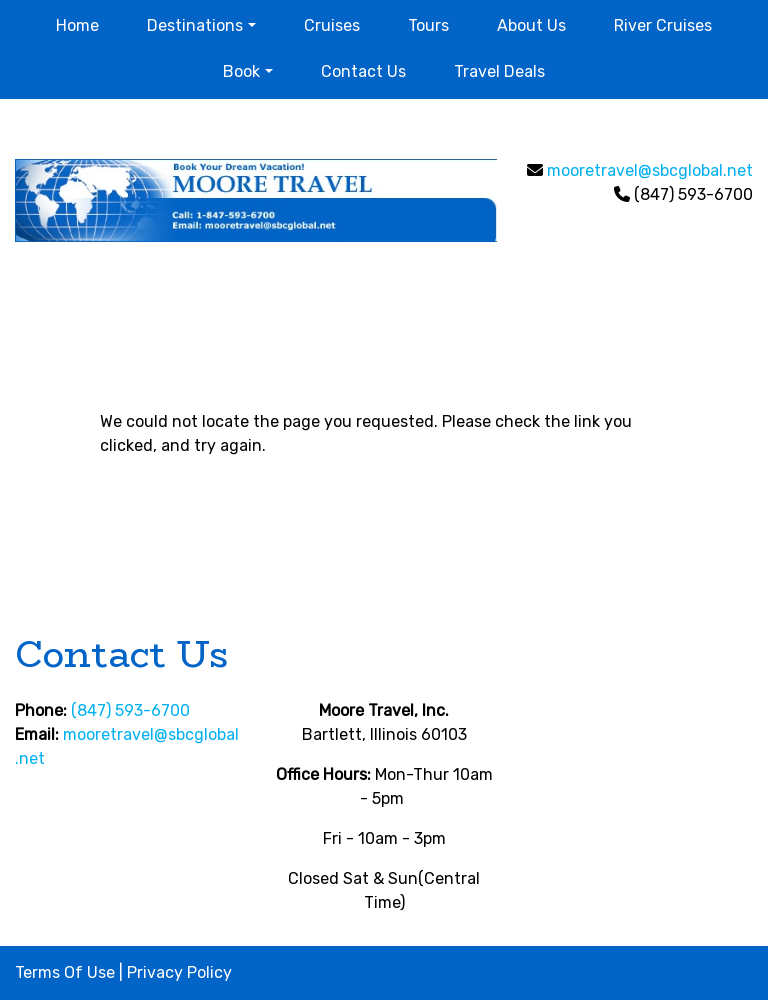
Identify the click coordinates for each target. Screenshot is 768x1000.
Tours (428, 25)
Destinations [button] (195, 25)
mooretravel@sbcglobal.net (650, 170)
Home (77, 25)
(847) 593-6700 (130, 710)
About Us (531, 25)
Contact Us (363, 71)
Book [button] (241, 71)
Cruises (332, 25)
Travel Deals (499, 71)
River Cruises (663, 25)
